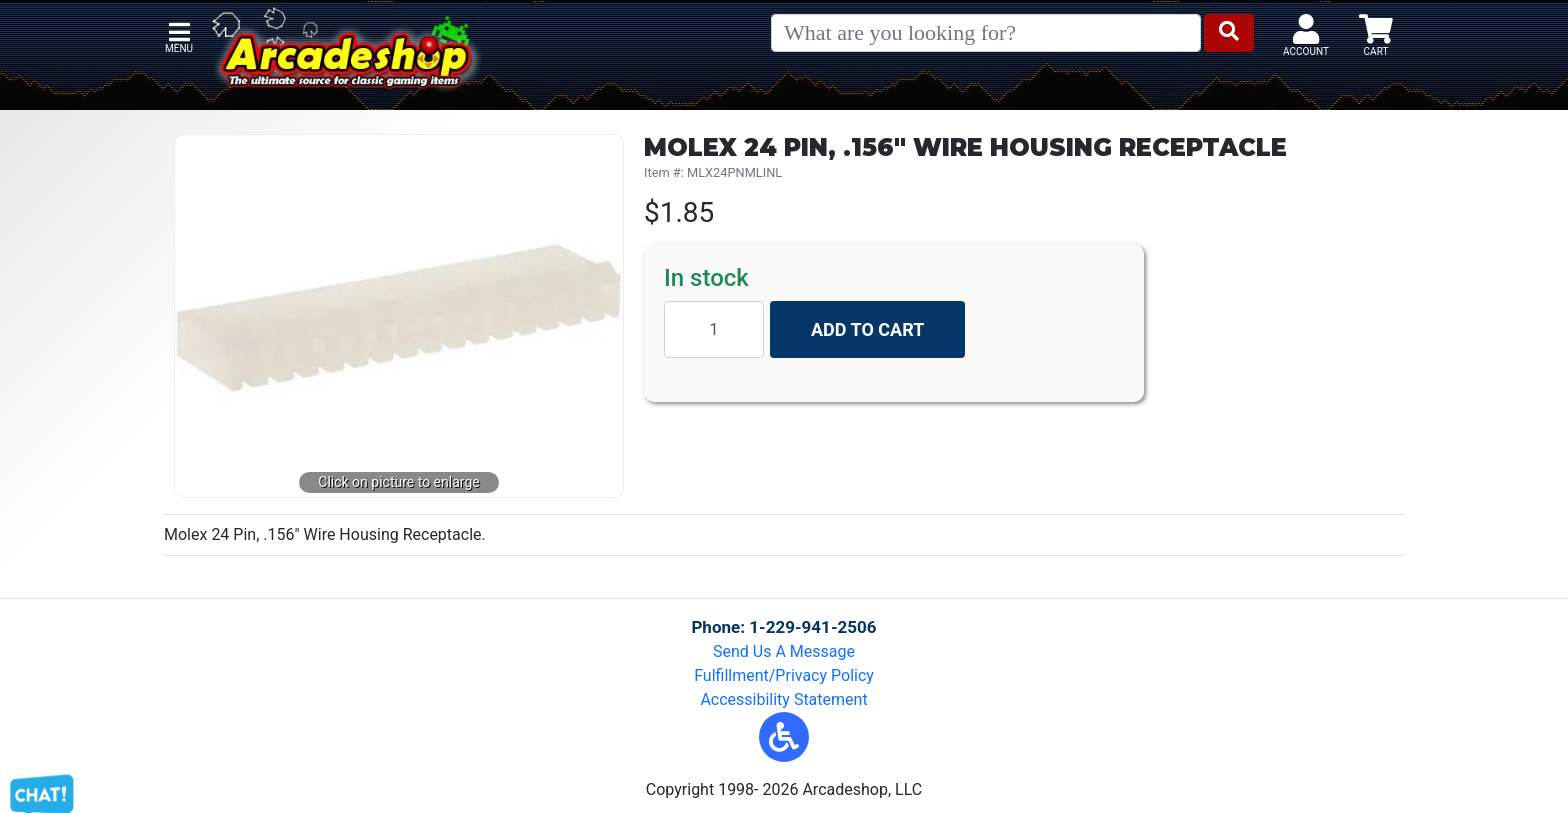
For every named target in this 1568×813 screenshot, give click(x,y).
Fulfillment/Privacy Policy (784, 675)
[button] (784, 737)
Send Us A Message (784, 651)
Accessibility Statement (783, 699)
